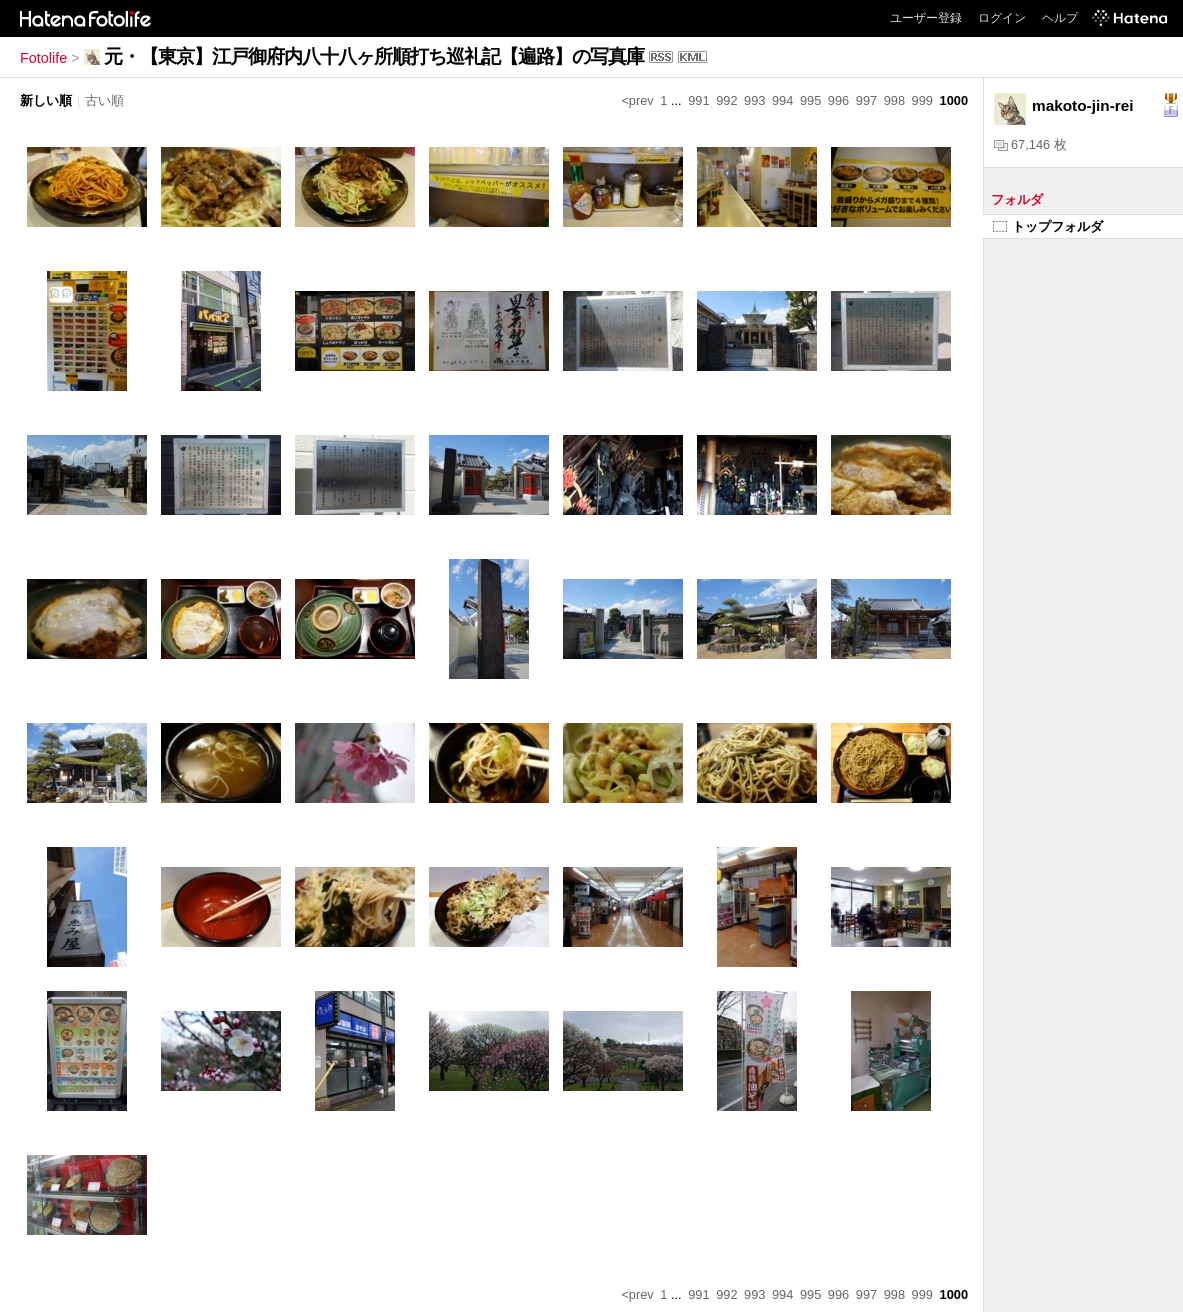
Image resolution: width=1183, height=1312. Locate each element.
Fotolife (43, 58)
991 (698, 100)
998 (894, 100)
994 (782, 100)
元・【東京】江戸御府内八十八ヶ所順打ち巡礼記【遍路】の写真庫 (374, 56)
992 (726, 100)
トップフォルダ (1048, 226)
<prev (637, 100)
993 (754, 100)
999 (922, 100)
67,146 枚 (1030, 144)
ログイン (1002, 18)
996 (838, 100)
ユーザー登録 (926, 18)
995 (810, 100)
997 (866, 100)
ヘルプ (1060, 18)
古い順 (104, 100)
